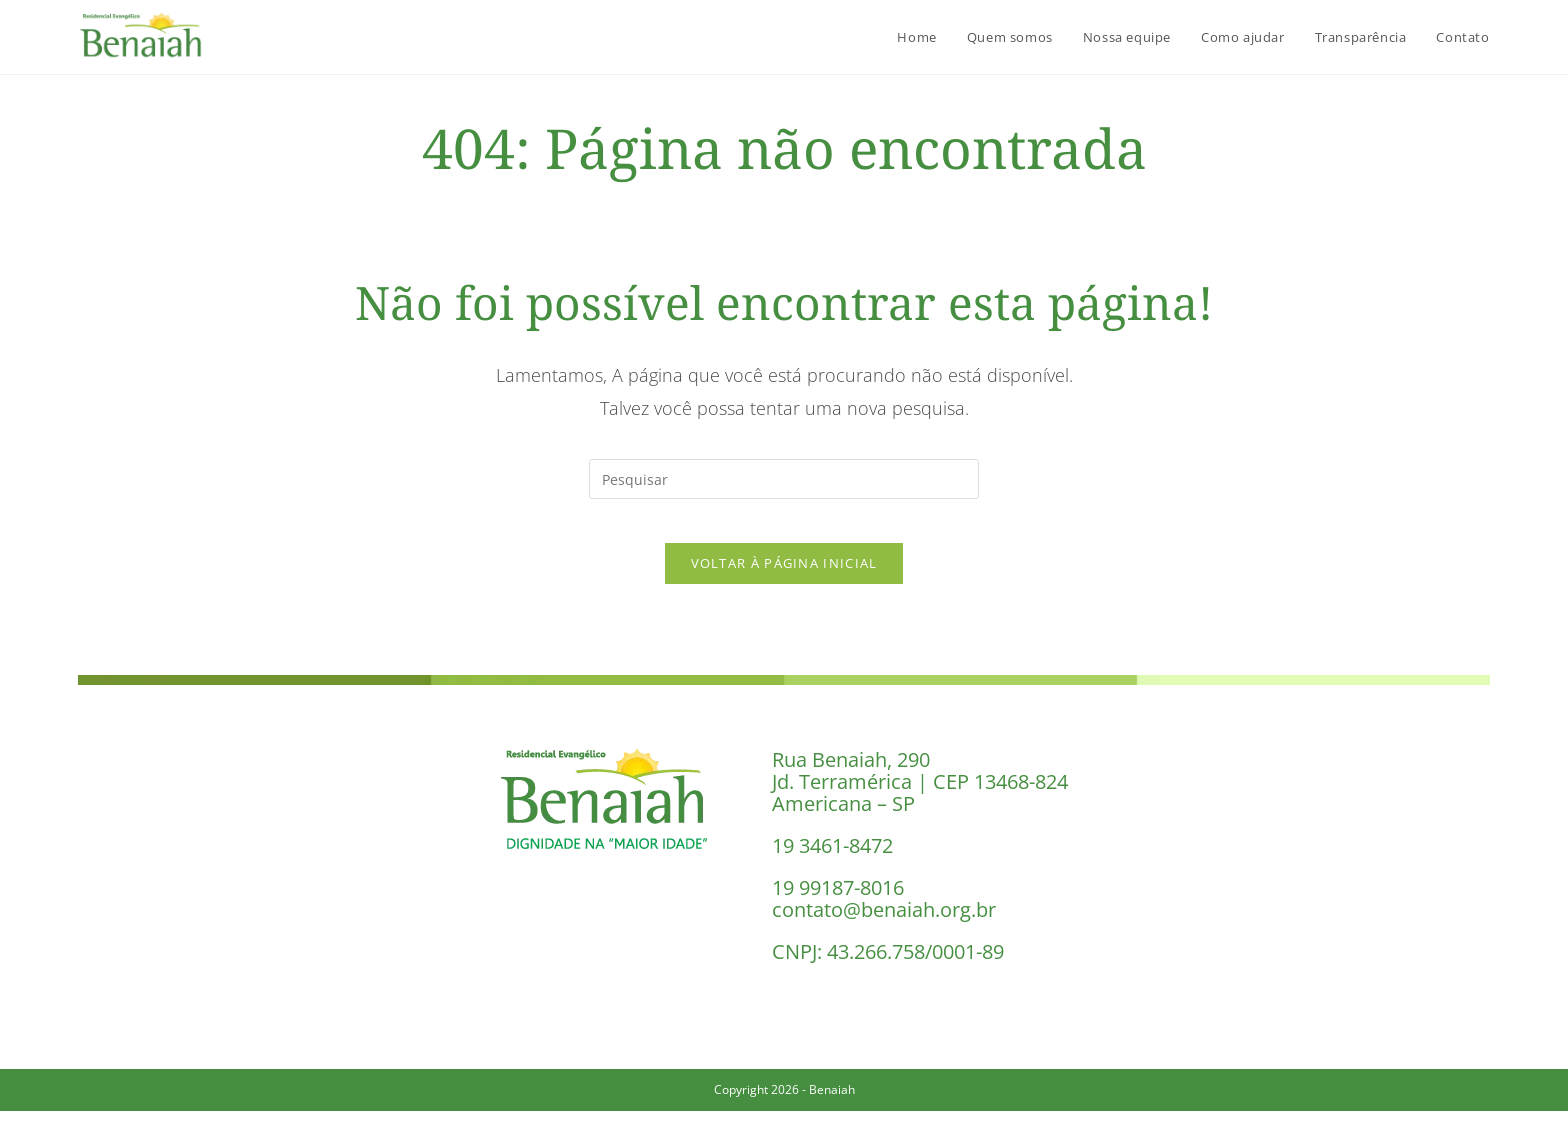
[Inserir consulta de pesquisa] (784, 479)
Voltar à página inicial (784, 580)
